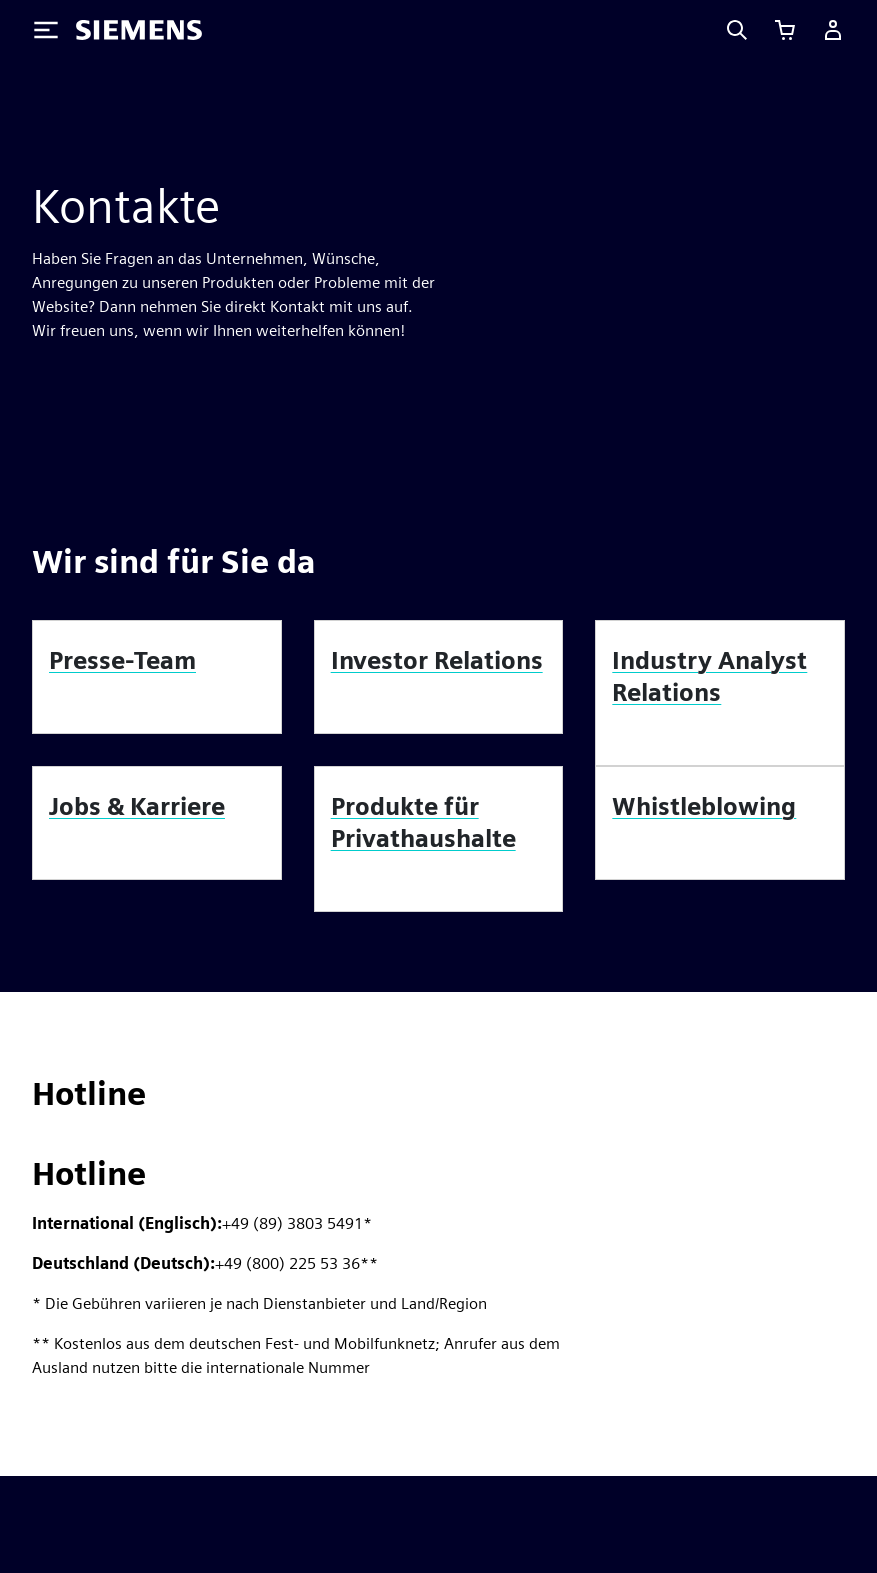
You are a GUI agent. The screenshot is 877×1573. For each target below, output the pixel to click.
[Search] (737, 30)
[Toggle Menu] (46, 30)
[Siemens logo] (139, 30)
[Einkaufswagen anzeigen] (785, 30)
